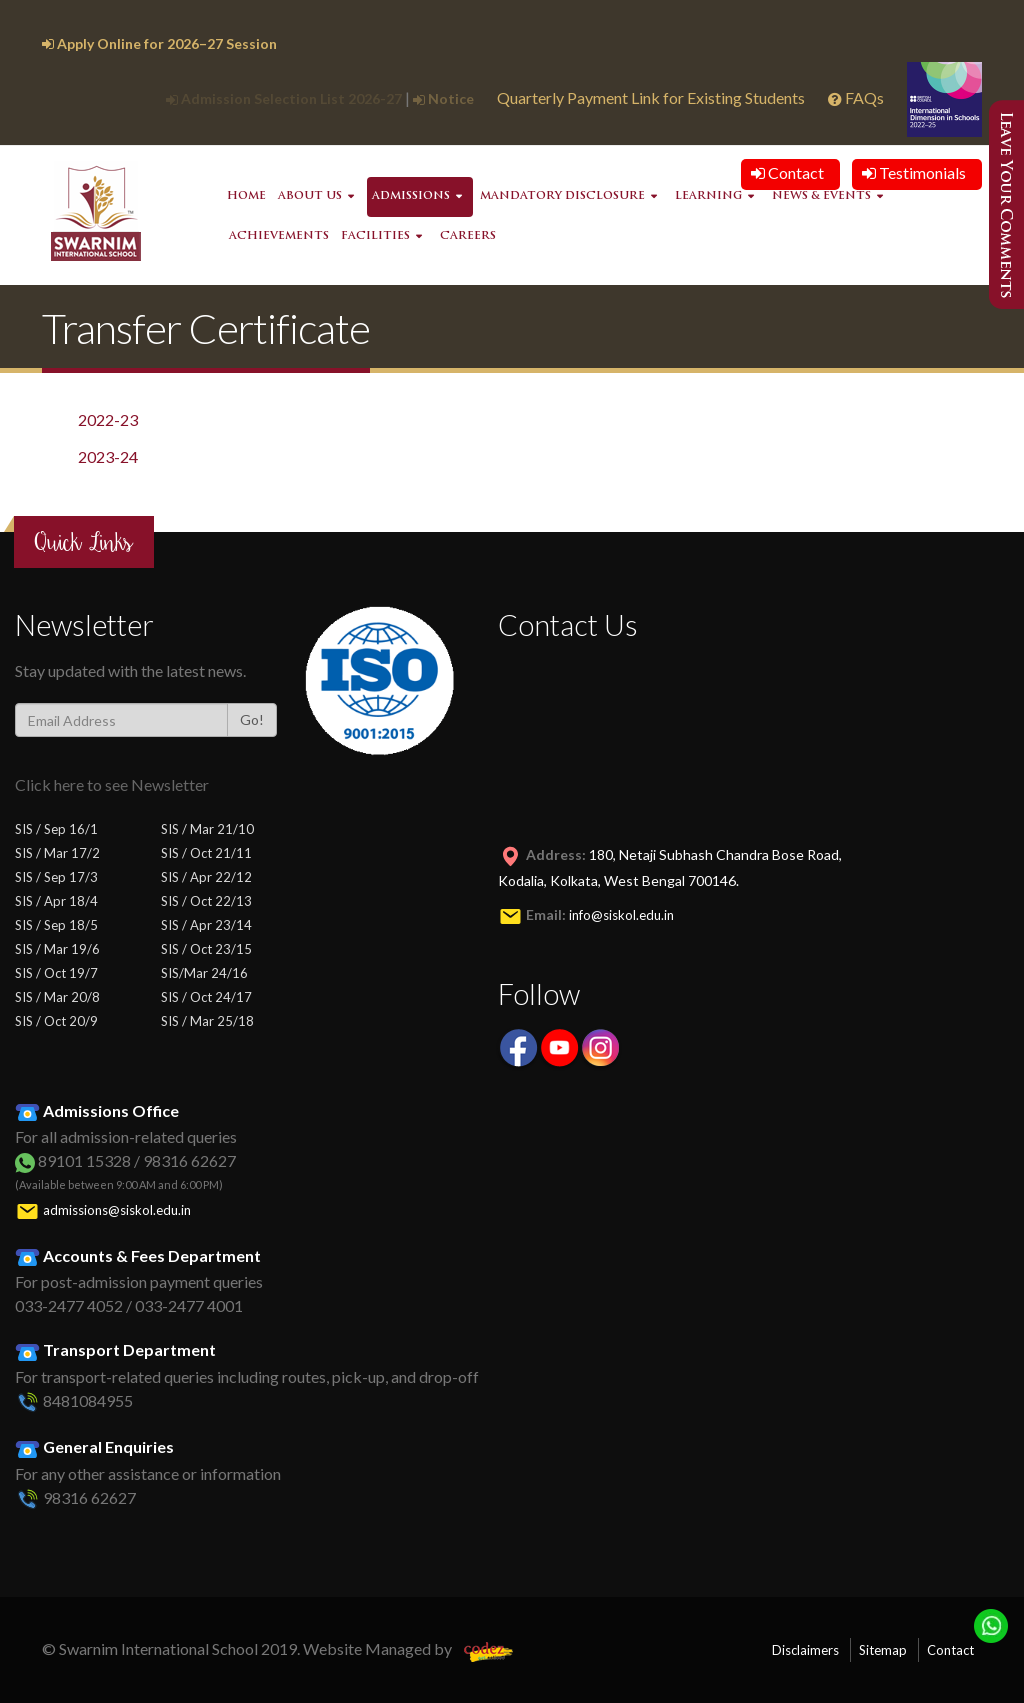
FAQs (857, 97)
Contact (787, 172)
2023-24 (108, 456)
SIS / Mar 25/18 (207, 1021)
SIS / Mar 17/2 (57, 853)
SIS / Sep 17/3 (56, 877)
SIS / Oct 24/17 (206, 997)
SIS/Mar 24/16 (204, 973)
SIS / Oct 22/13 (206, 901)
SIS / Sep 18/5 (56, 925)
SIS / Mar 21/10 (207, 829)
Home (246, 196)
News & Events (821, 196)
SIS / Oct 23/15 (206, 949)
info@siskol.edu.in (621, 915)
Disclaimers (805, 1650)
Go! (252, 719)
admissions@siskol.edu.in (117, 1210)
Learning (708, 196)
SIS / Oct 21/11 (206, 853)
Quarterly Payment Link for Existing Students (651, 97)
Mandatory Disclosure (562, 196)
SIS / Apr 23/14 (206, 925)
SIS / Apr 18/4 (56, 901)
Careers (468, 236)
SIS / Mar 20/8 (57, 997)
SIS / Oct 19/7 (56, 973)
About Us (310, 196)
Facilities (375, 236)
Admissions (411, 196)
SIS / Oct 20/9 (56, 1021)
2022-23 (108, 419)
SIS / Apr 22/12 (206, 877)
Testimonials (914, 172)
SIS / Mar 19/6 (57, 949)
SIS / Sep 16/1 (56, 829)
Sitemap (883, 1650)
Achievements (279, 236)
